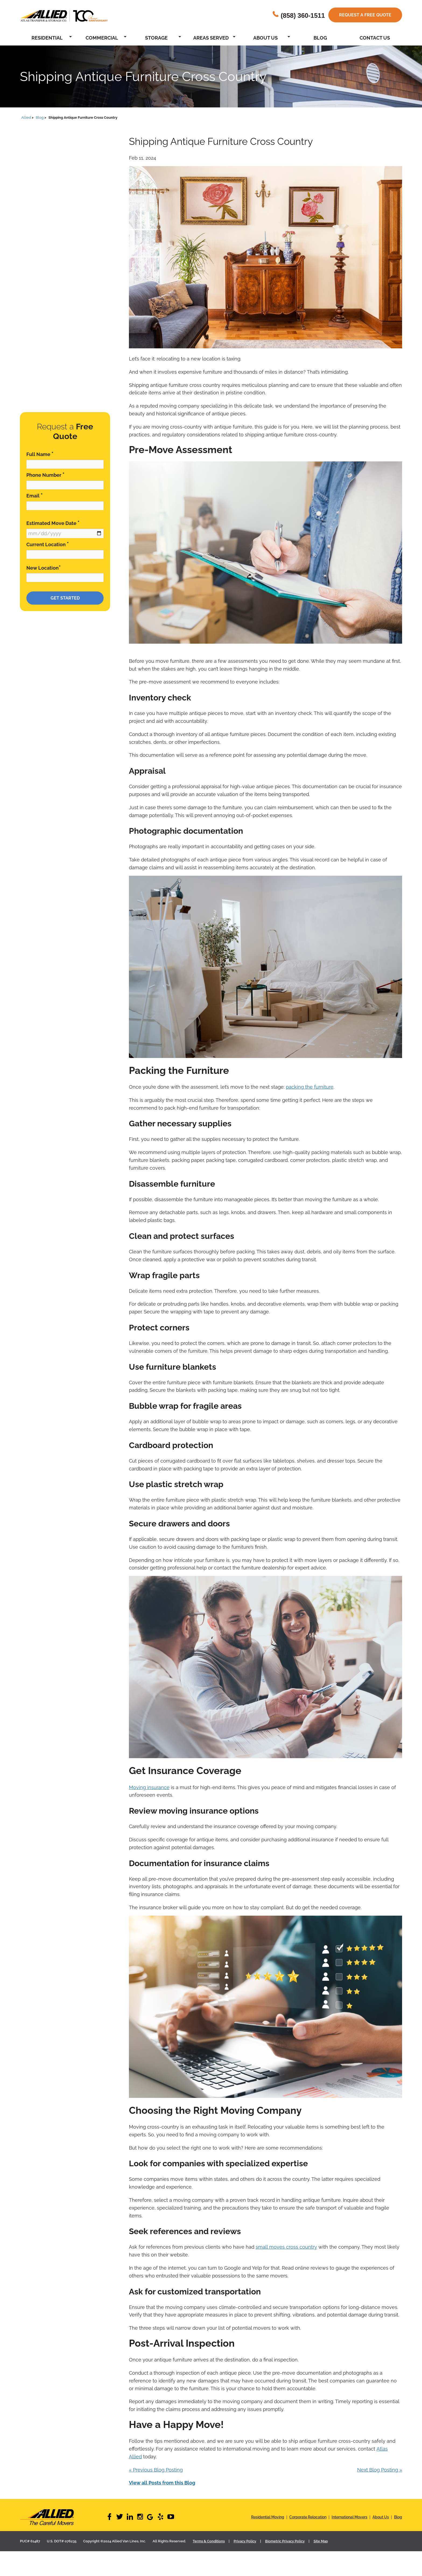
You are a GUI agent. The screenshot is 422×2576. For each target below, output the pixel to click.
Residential (47, 38)
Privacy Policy (245, 2541)
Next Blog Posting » (379, 2470)
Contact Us (375, 38)
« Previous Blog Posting (156, 2470)
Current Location (47, 544)
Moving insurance (149, 1787)
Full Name (40, 454)
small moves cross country (286, 2247)
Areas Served (211, 38)
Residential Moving (267, 2517)
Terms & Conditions (209, 2541)
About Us (265, 38)
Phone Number (45, 474)
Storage (156, 38)
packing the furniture (309, 1087)
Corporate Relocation (307, 2517)
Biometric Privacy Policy (285, 2541)
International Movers (349, 2517)
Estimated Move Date (53, 523)
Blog (320, 38)
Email (34, 495)
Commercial (102, 38)
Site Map (321, 2541)
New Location (43, 567)
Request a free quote (365, 14)
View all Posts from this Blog (162, 2483)
